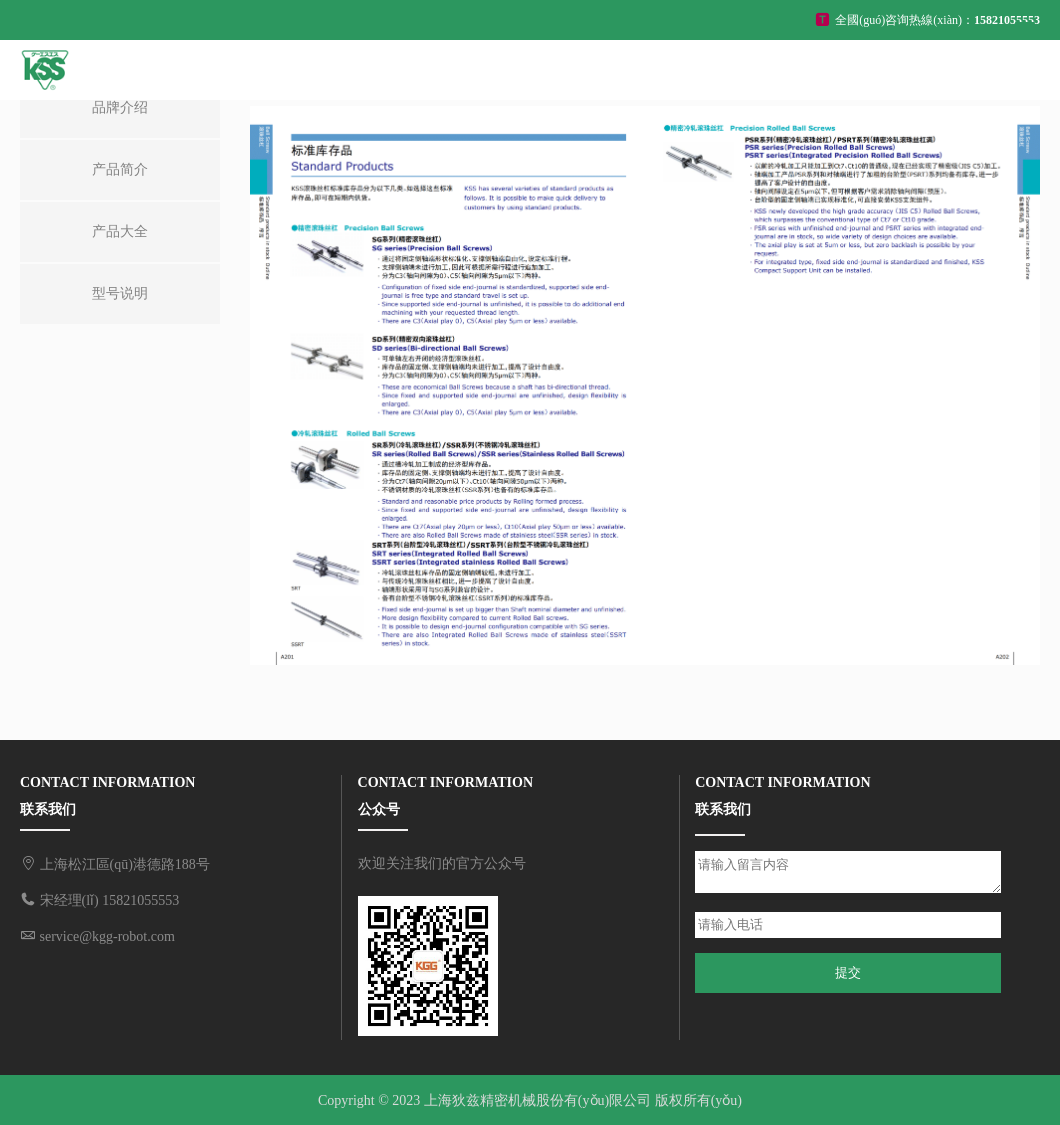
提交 (848, 972)
